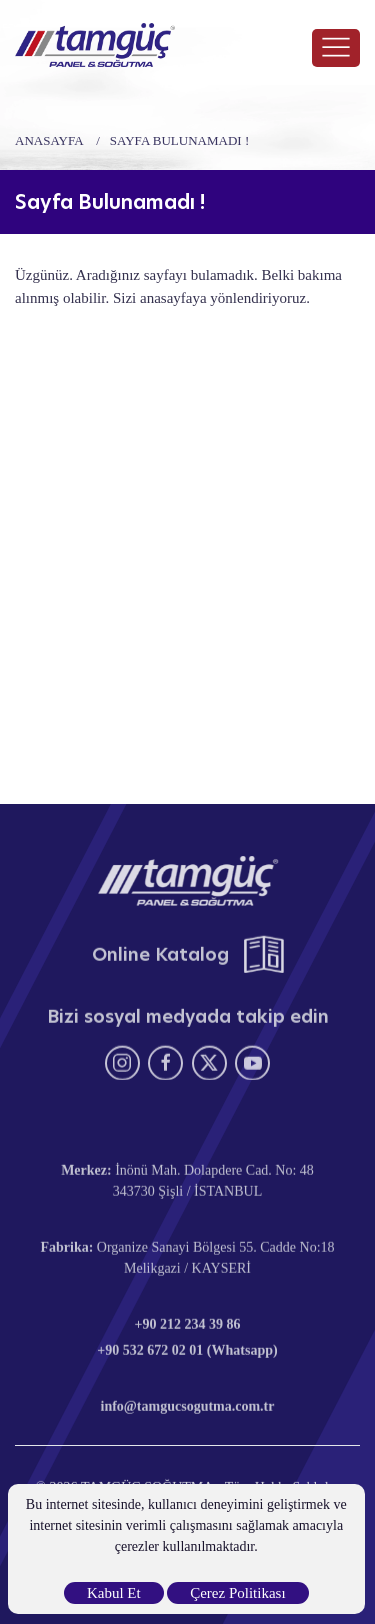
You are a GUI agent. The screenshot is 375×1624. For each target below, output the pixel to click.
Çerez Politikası (237, 1593)
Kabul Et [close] (114, 1593)
